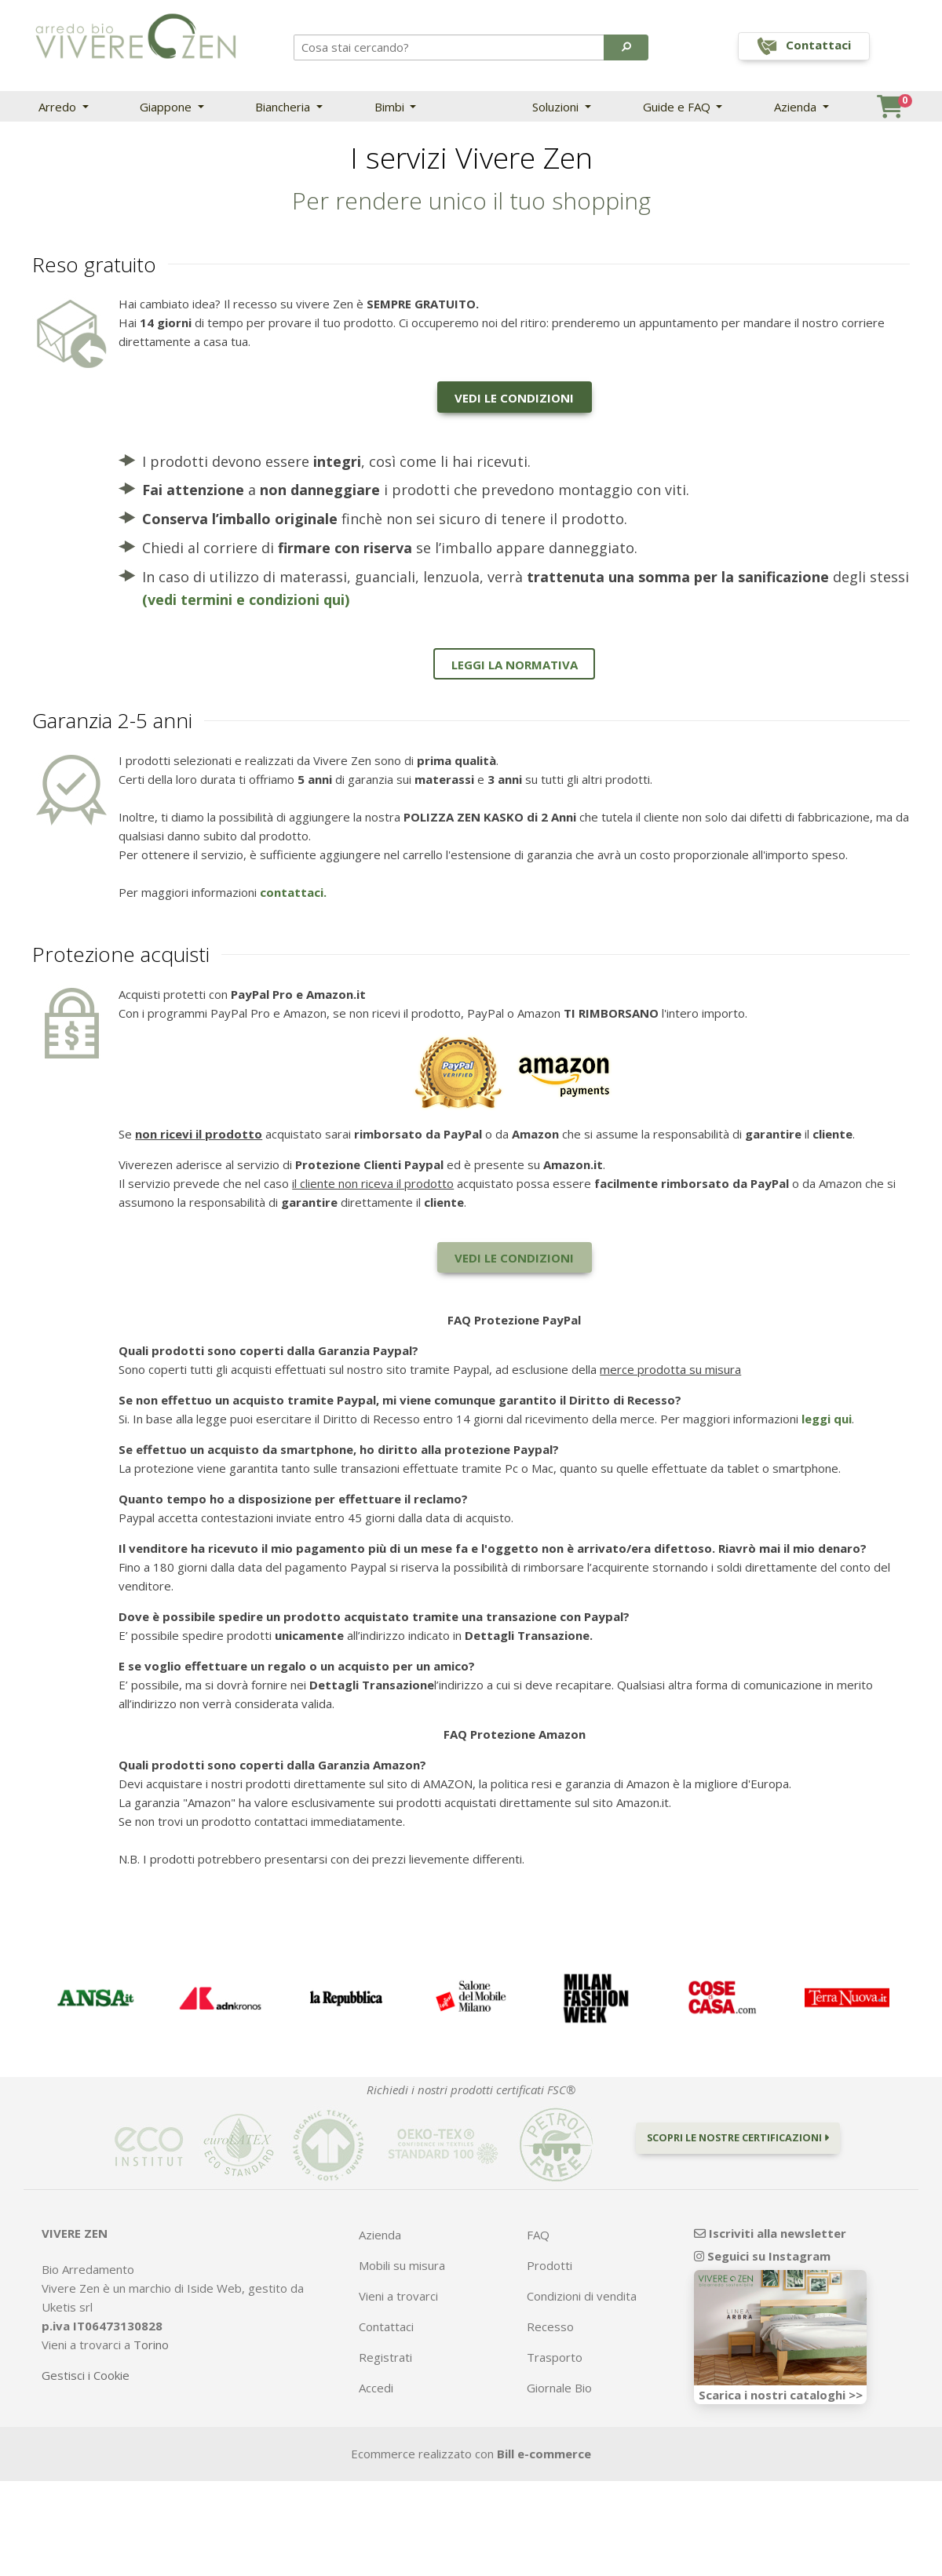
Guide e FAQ (678, 107)
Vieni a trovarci (398, 2296)
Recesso (550, 2326)
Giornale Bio (559, 2388)
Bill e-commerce (544, 2453)
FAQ (538, 2235)
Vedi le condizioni (514, 398)
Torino (151, 2344)
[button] (626, 47)
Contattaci (386, 2326)
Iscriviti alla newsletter (770, 2233)
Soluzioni (557, 107)
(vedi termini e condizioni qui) (245, 599)
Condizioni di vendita (582, 2296)
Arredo (58, 107)
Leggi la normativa (514, 664)
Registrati (385, 2357)
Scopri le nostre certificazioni (738, 2137)
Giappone (167, 107)
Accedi (376, 2388)
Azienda (797, 107)
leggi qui (826, 1418)
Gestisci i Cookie (86, 2375)
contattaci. (293, 892)
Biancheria (284, 107)
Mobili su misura (402, 2265)
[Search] (450, 47)
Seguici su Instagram (762, 2256)
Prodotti (549, 2265)
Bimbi (390, 107)
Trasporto (554, 2357)
